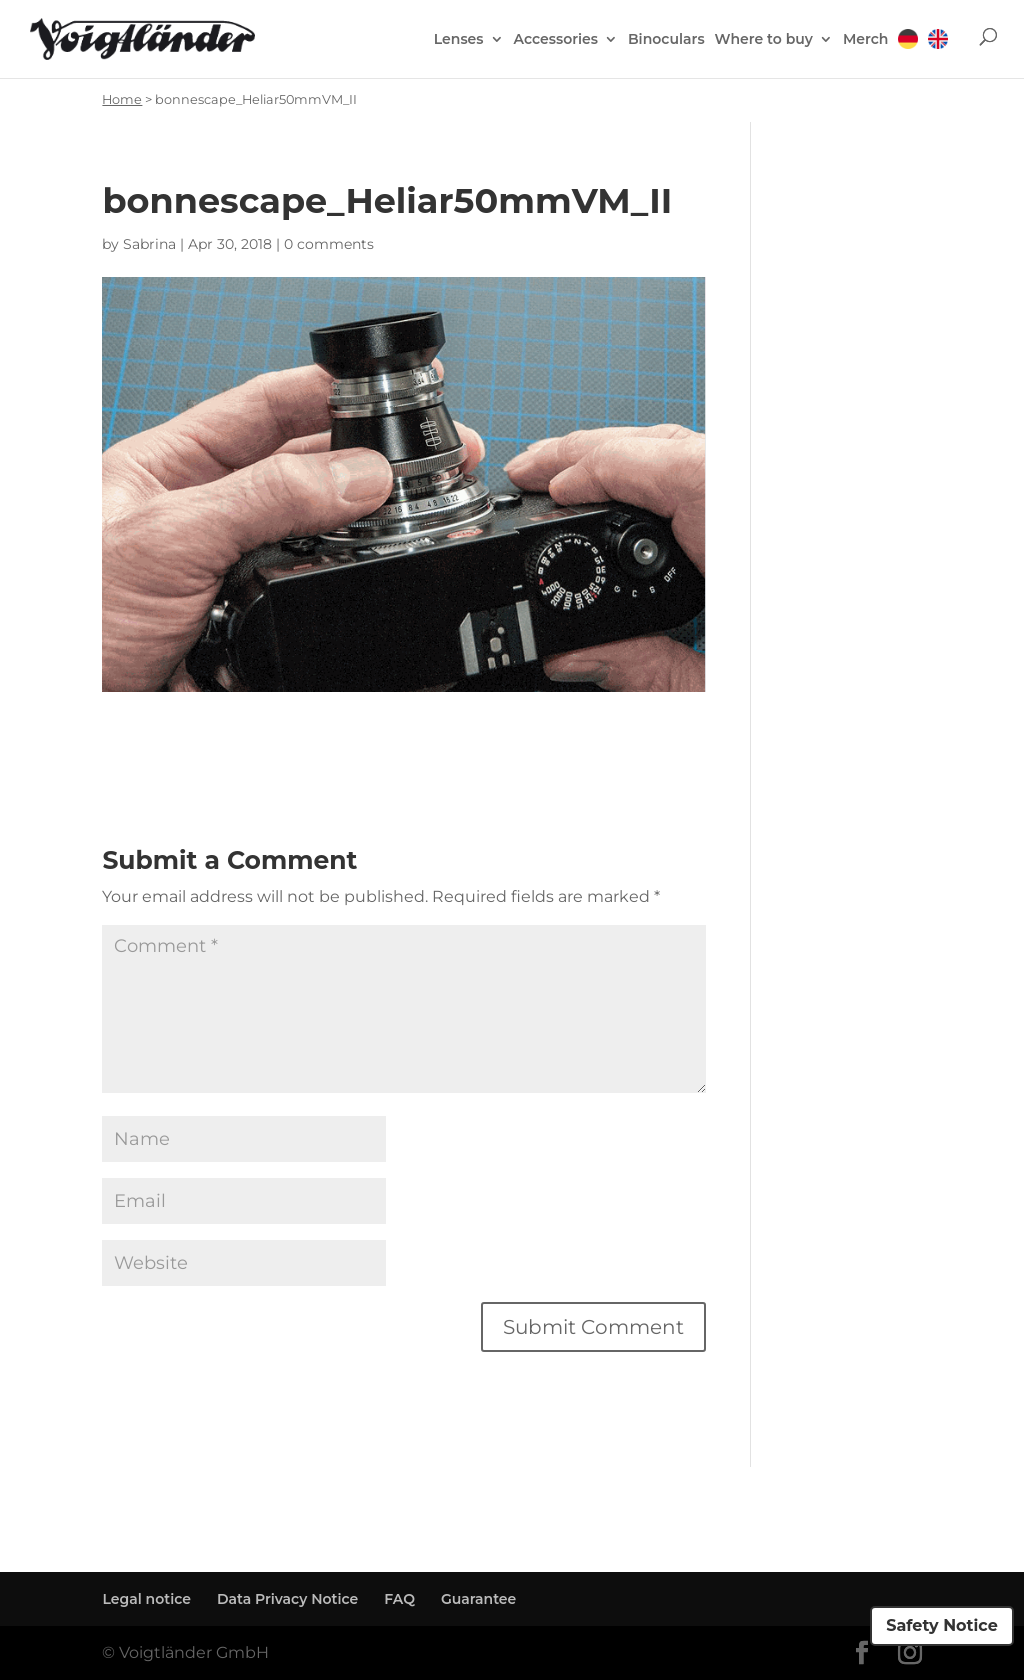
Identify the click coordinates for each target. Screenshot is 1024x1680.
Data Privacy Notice (287, 1599)
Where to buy (764, 40)
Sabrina (149, 244)
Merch (865, 40)
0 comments (329, 244)
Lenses (459, 40)
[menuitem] (908, 53)
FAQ (399, 1599)
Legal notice (146, 1599)
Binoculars (666, 40)
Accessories (556, 40)
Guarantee (478, 1599)
